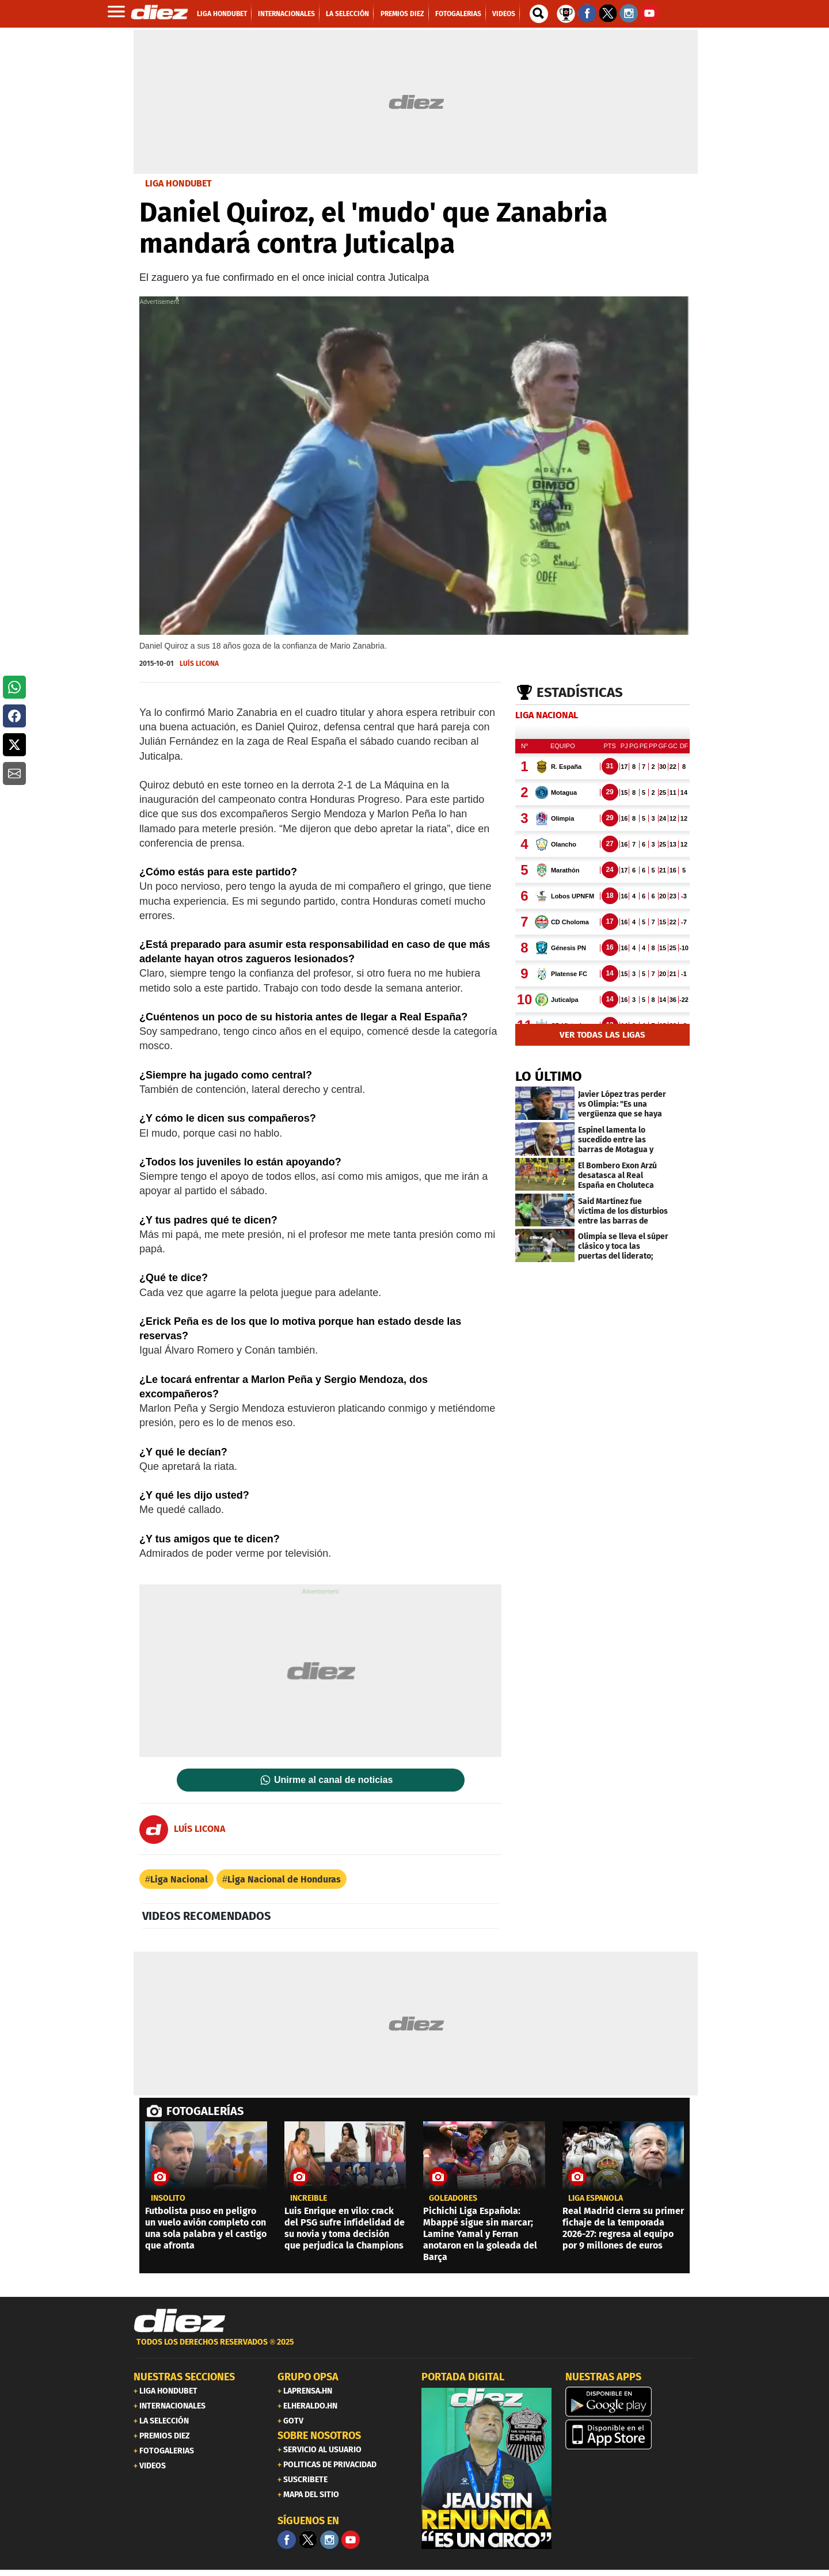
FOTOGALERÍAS (205, 2111)
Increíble (308, 2198)
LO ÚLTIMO (548, 1076)
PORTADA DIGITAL (462, 2377)
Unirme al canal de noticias (333, 1780)
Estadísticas (580, 692)
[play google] (630, 2402)
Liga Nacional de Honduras (284, 1879)
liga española (595, 2198)
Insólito (168, 2198)
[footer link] (414, 2348)
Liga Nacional (179, 1879)
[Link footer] (180, 2321)
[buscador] (539, 14)
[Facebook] (286, 2540)
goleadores (453, 2198)
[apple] (630, 2434)
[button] (14, 687)
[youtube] (350, 2540)
